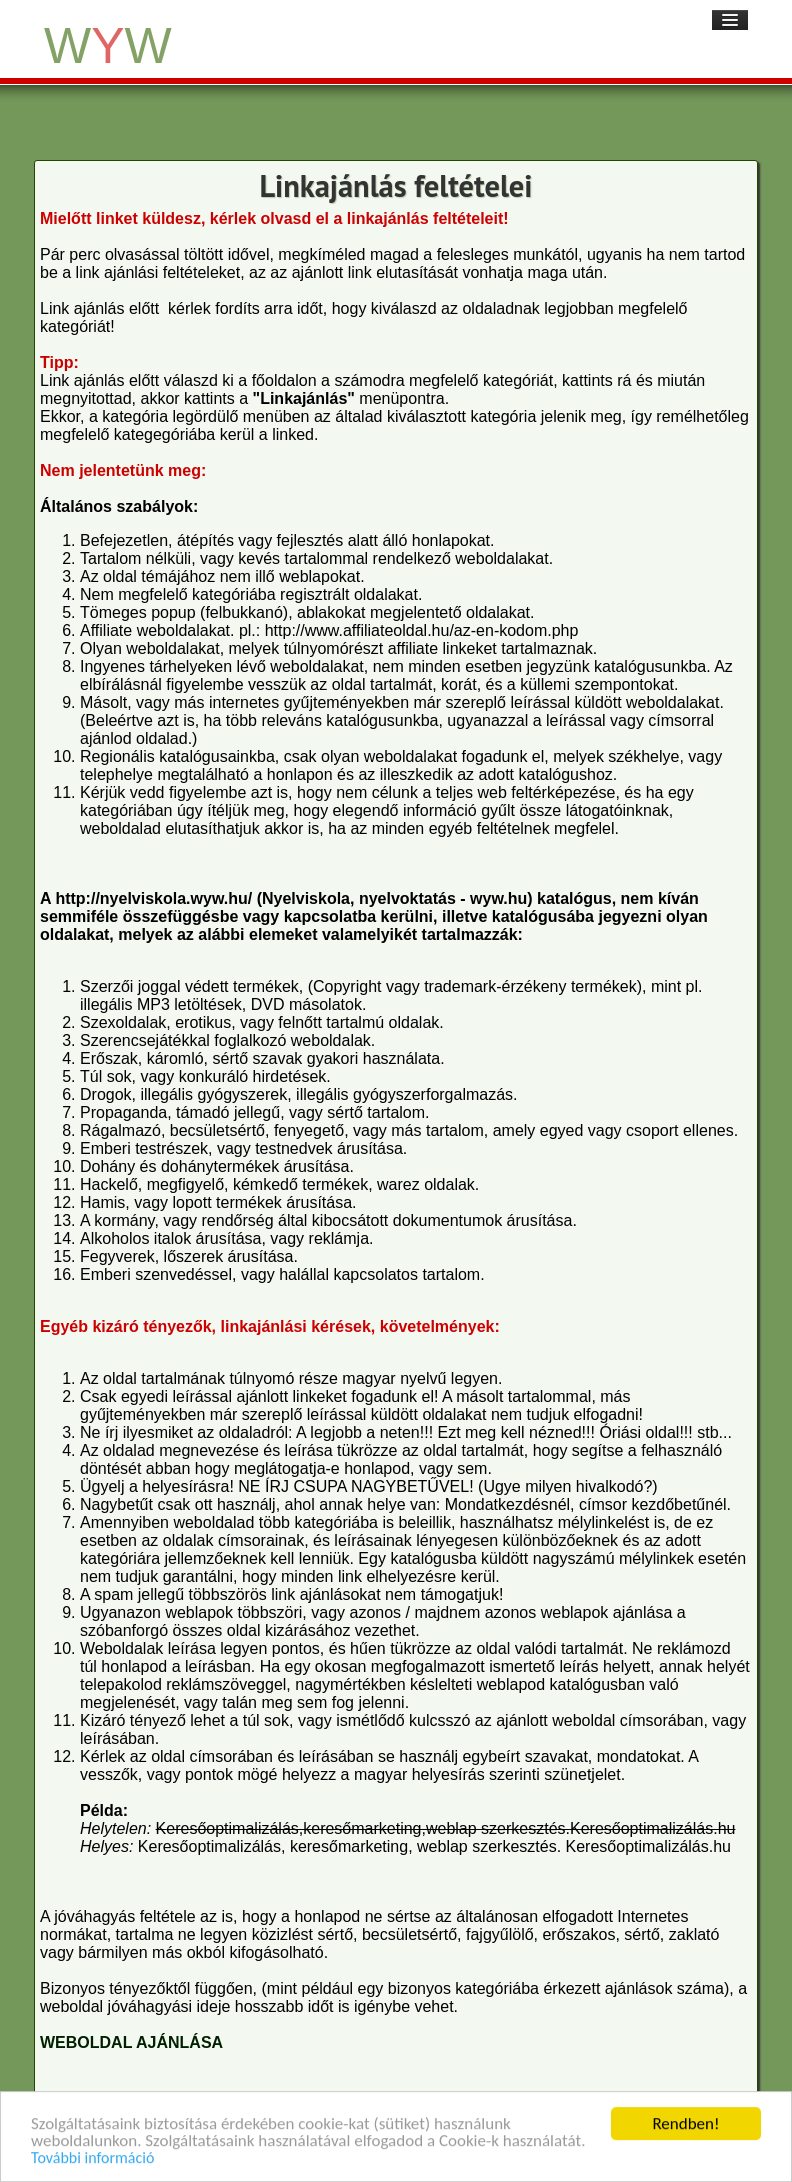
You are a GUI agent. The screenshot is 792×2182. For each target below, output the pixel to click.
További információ (92, 2161)
